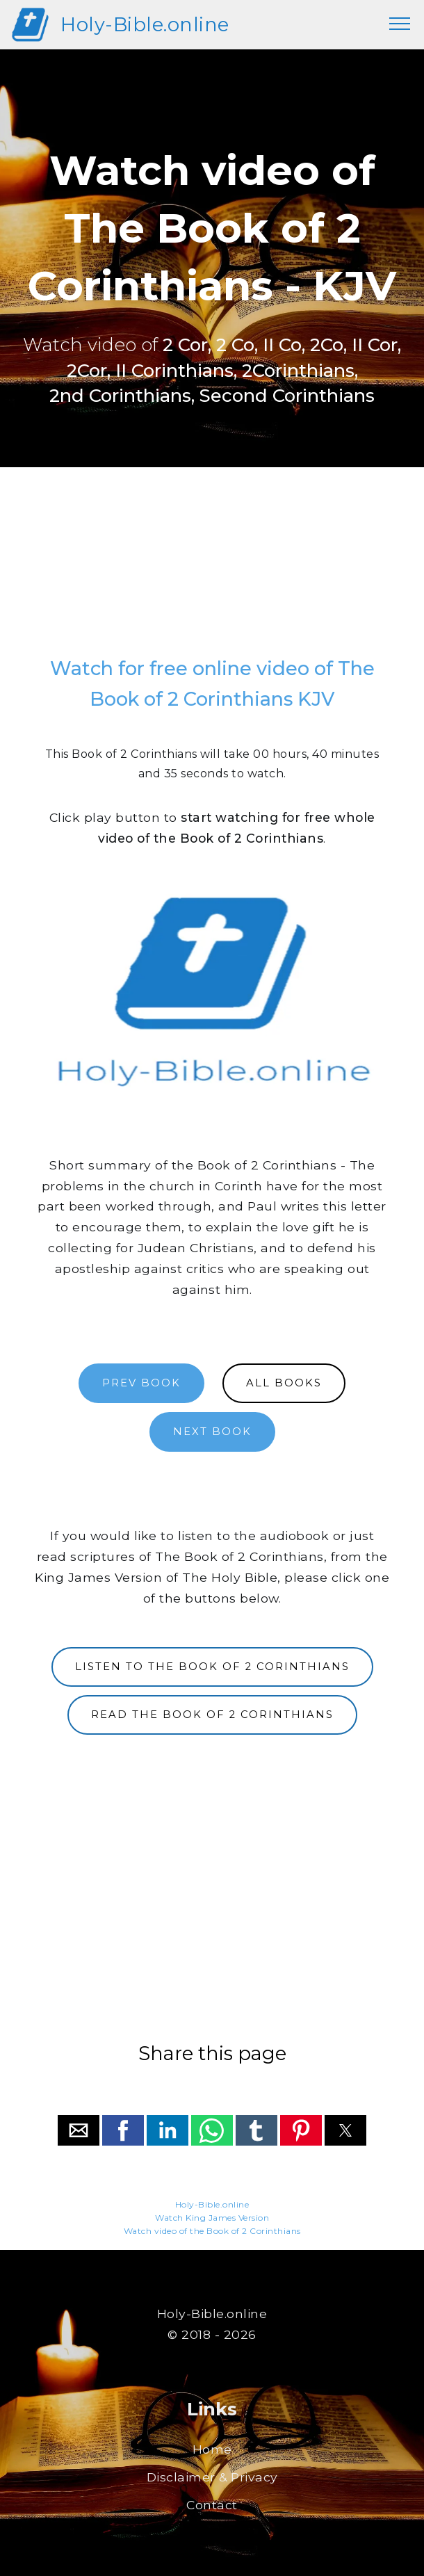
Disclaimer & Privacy (212, 2477)
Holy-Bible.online (144, 24)
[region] (212, 567)
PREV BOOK (141, 1383)
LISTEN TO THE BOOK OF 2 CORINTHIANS (212, 1666)
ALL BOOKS (284, 1383)
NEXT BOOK (212, 1431)
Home (212, 2449)
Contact (212, 2504)
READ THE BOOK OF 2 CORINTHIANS (212, 1714)
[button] (78, 2130)
